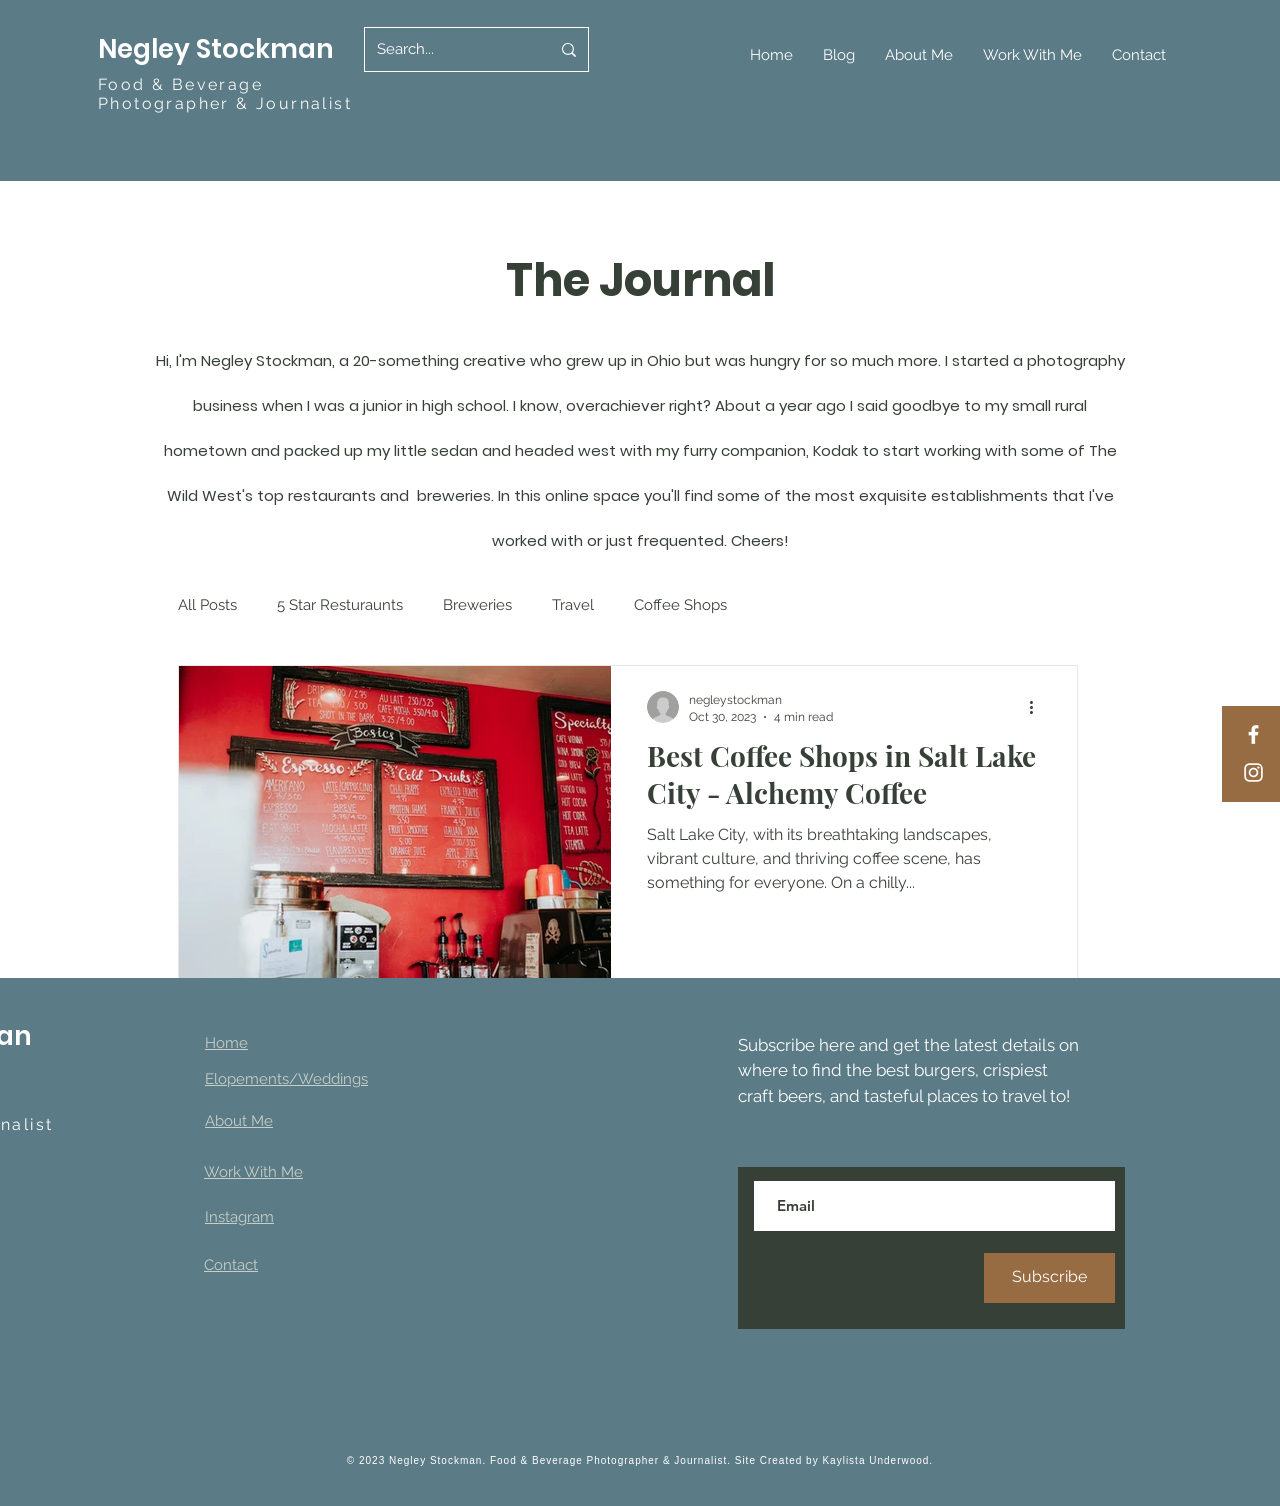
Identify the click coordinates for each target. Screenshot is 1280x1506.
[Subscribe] (1049, 1278)
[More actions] (1038, 707)
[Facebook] (1253, 734)
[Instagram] (1253, 772)
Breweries (477, 605)
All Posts (207, 605)
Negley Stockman (219, 49)
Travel (573, 605)
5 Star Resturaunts (340, 605)
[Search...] (448, 49)
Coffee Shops (680, 605)
